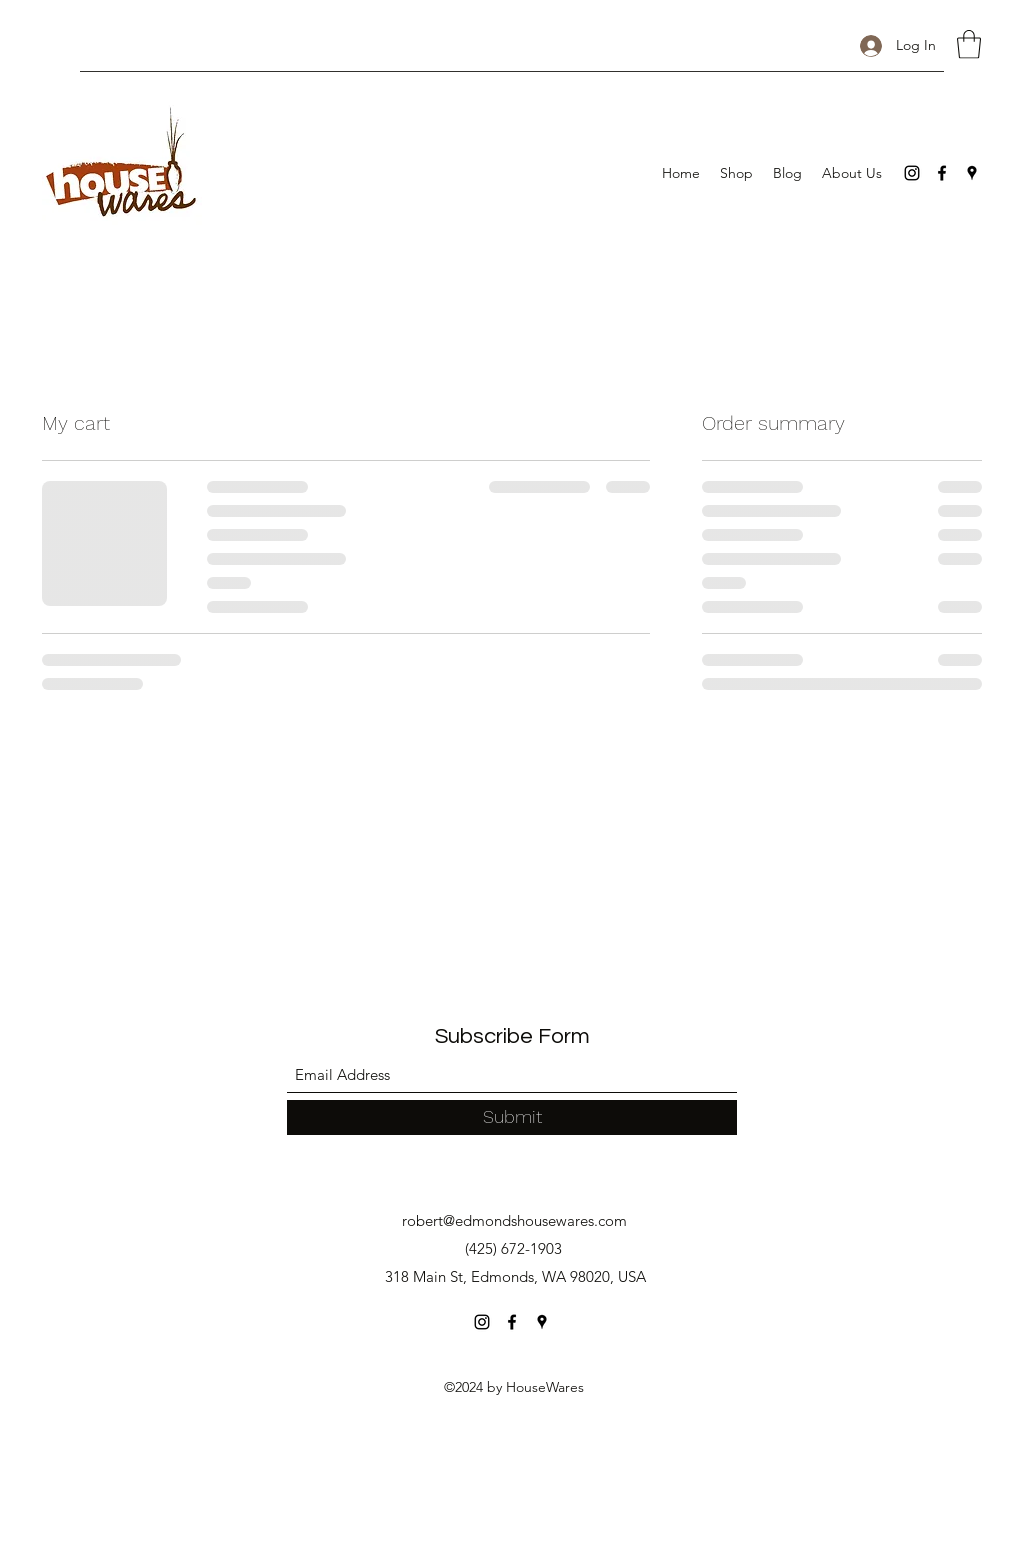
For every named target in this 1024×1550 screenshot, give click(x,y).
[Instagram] (912, 173)
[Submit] (512, 1117)
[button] (969, 44)
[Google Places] (972, 173)
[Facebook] (942, 173)
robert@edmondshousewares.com (514, 1220)
